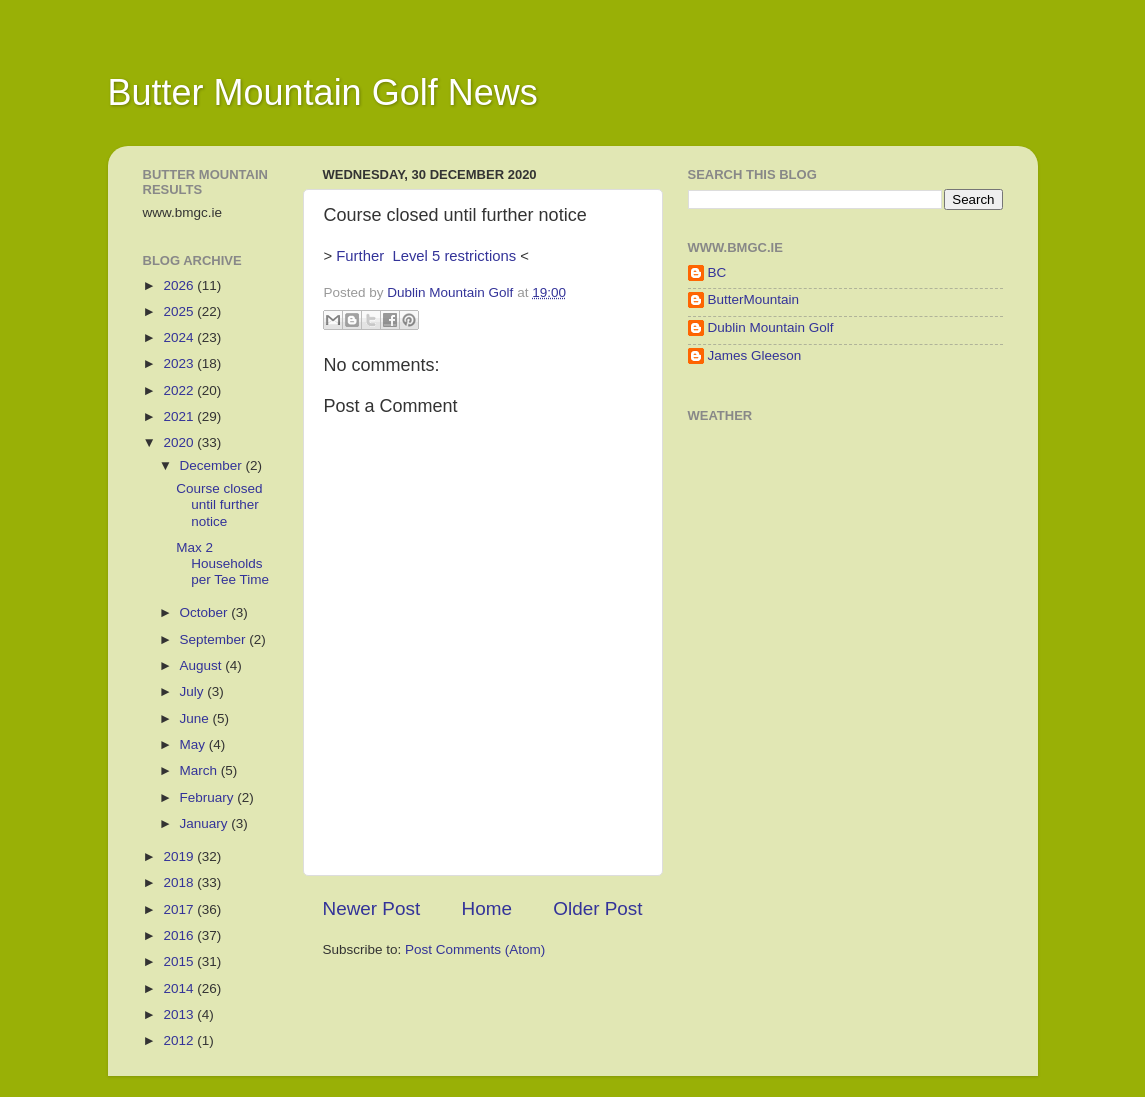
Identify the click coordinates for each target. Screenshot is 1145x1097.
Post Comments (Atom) (475, 949)
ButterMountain (754, 299)
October (206, 612)
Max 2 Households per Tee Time (222, 563)
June (196, 718)
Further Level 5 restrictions (426, 256)
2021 (180, 416)
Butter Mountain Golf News (323, 92)
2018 (180, 882)
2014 (180, 988)
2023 (180, 363)
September (215, 639)
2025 (180, 311)
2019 (180, 856)
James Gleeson (755, 355)
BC (717, 272)
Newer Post (372, 908)
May (194, 744)
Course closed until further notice (219, 504)
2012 (180, 1040)
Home (487, 908)
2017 (180, 909)
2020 (180, 442)
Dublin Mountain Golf (771, 327)
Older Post (597, 908)
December (213, 465)
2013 (180, 1014)
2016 (180, 935)
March (200, 770)
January (206, 823)
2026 (180, 285)
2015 (180, 961)
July (194, 691)
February (209, 797)
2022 (180, 390)
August (203, 665)
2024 (180, 337)
